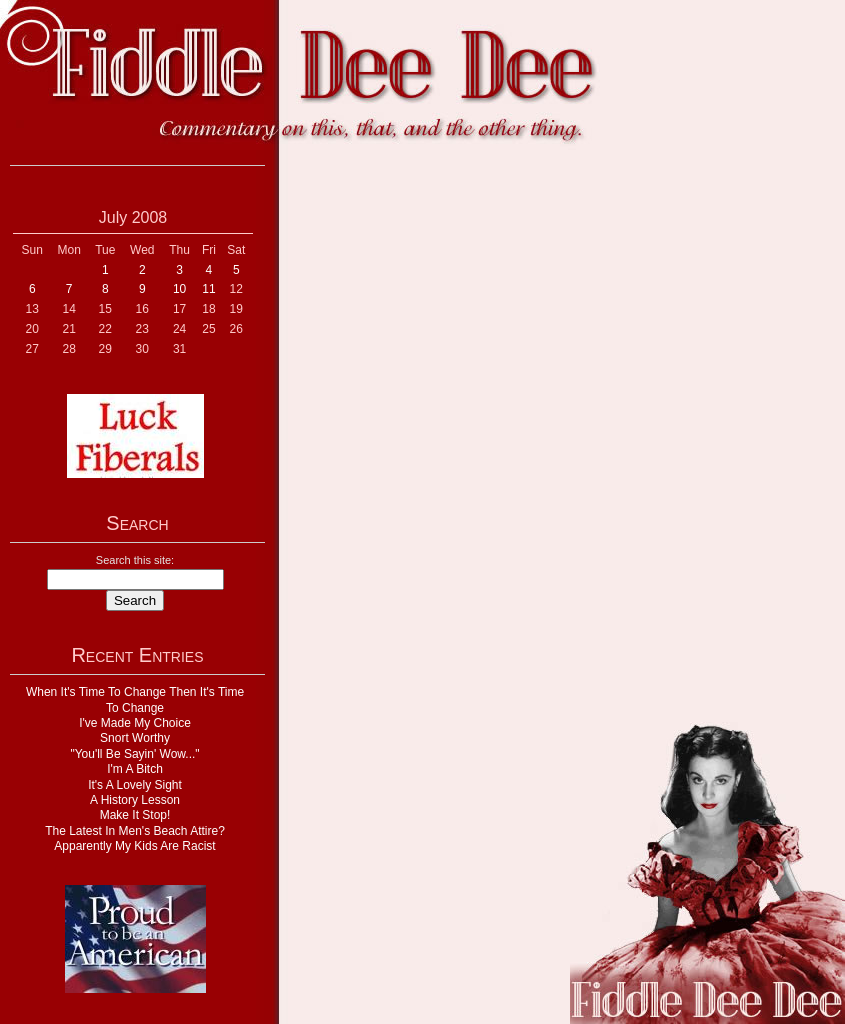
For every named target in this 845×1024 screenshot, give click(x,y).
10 (179, 289)
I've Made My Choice (135, 723)
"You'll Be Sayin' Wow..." (134, 754)
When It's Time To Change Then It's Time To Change (135, 699)
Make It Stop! (135, 815)
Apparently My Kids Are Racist (134, 846)
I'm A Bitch (135, 769)
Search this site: (135, 560)
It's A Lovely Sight (135, 785)
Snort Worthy (135, 738)
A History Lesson (135, 800)
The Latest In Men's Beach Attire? (135, 831)
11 (208, 289)
